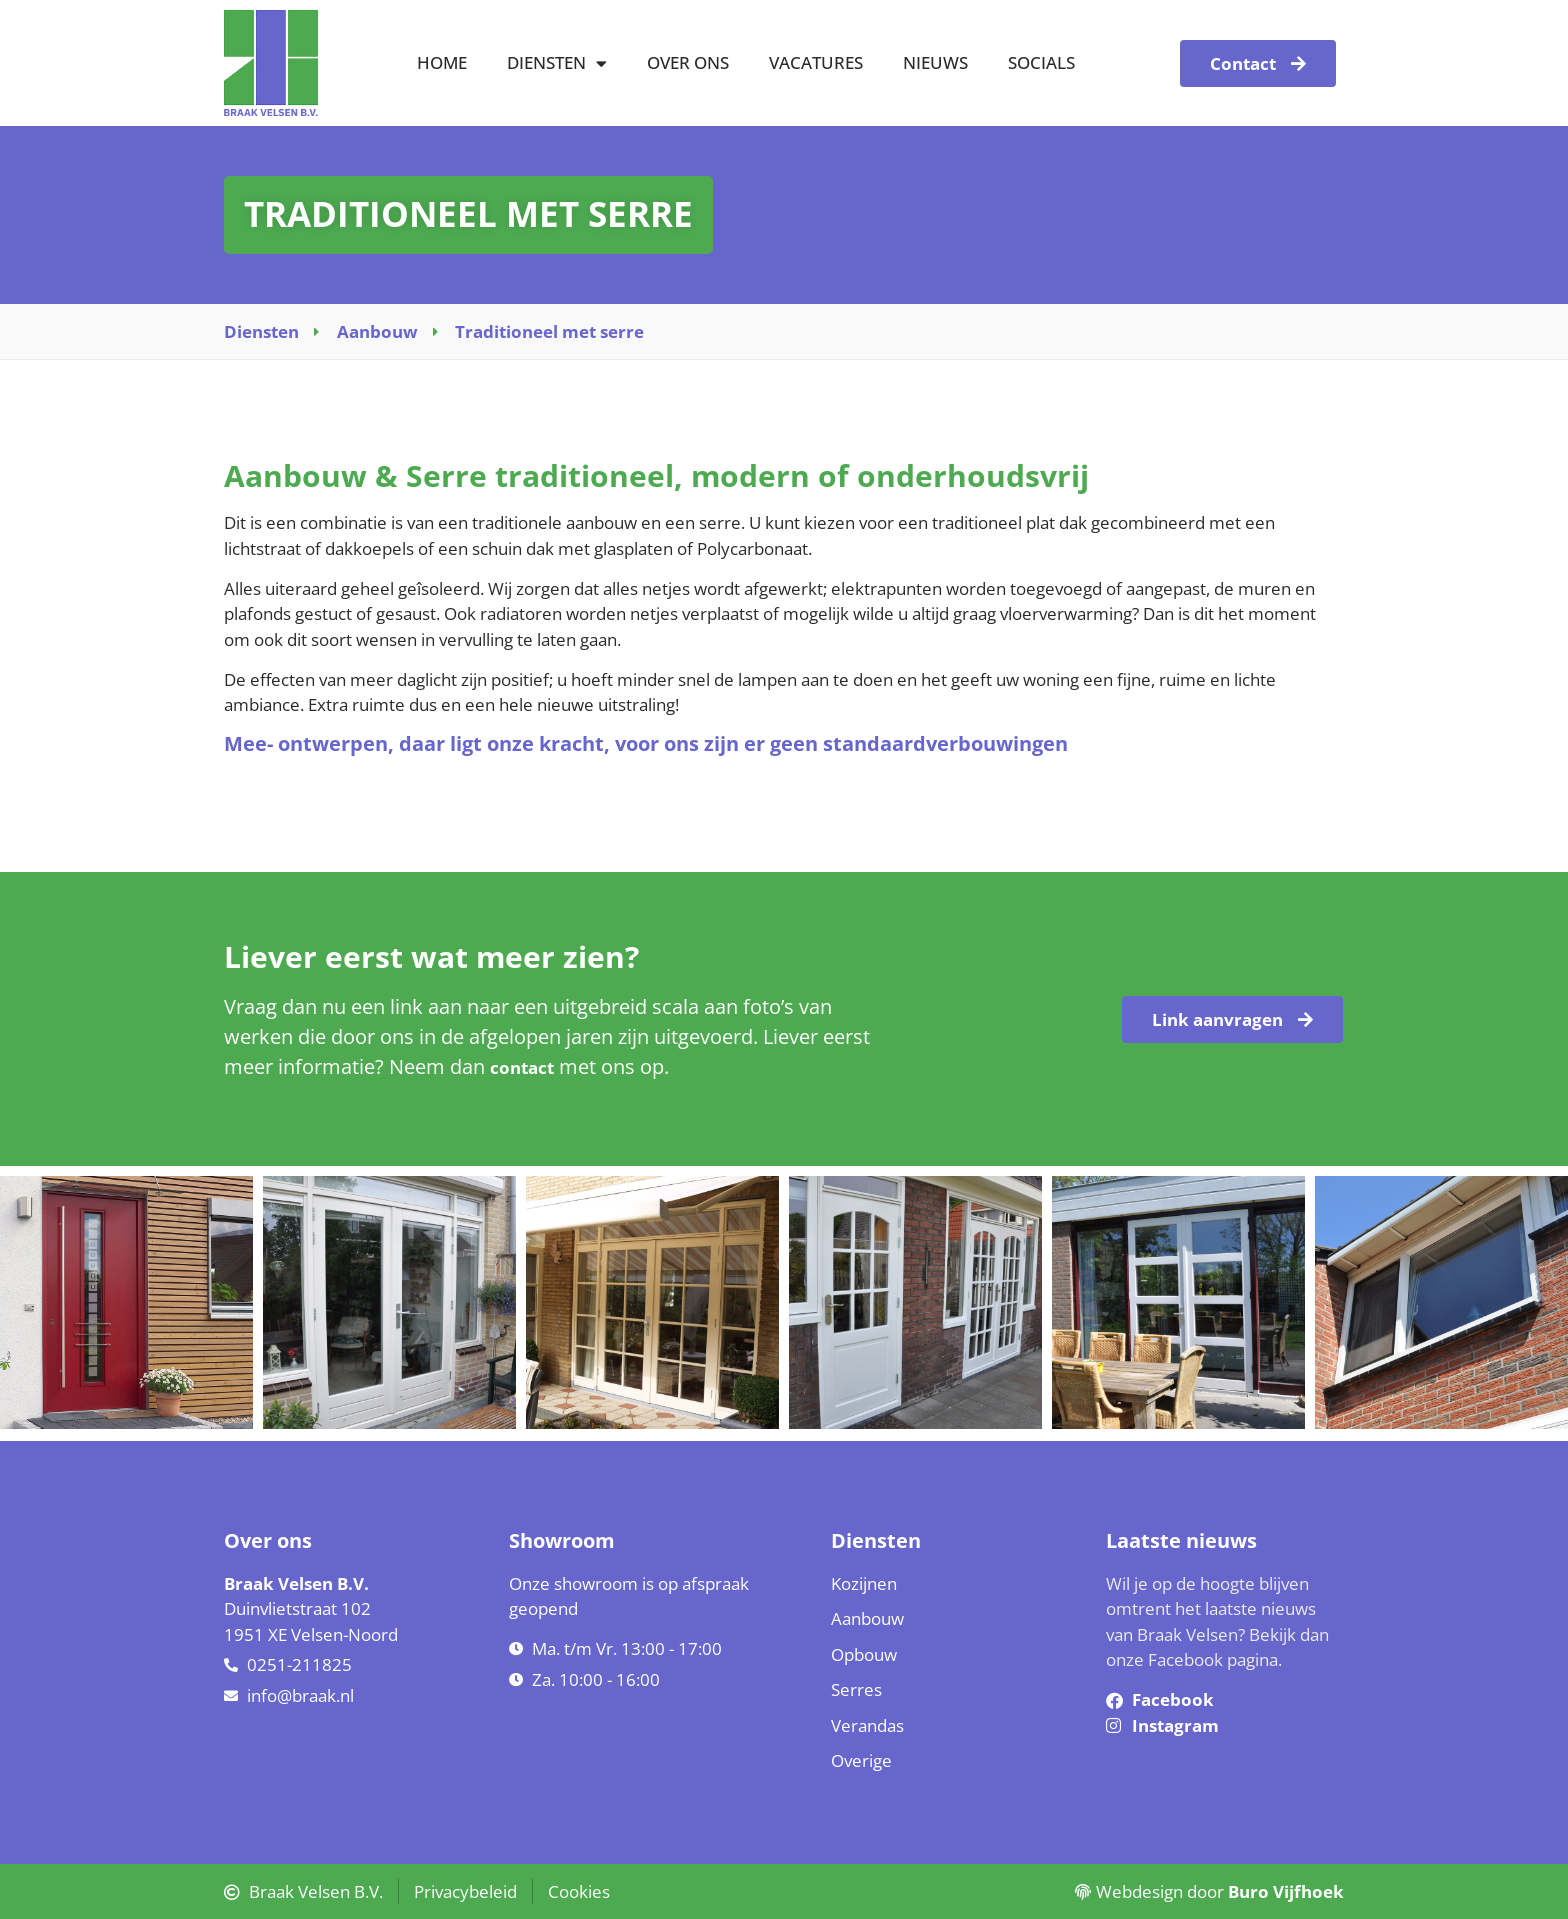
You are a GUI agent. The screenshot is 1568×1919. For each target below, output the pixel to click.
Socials (1041, 62)
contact (522, 1067)
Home (442, 62)
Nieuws (935, 62)
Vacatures (816, 62)
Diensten (557, 63)
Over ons (688, 62)
